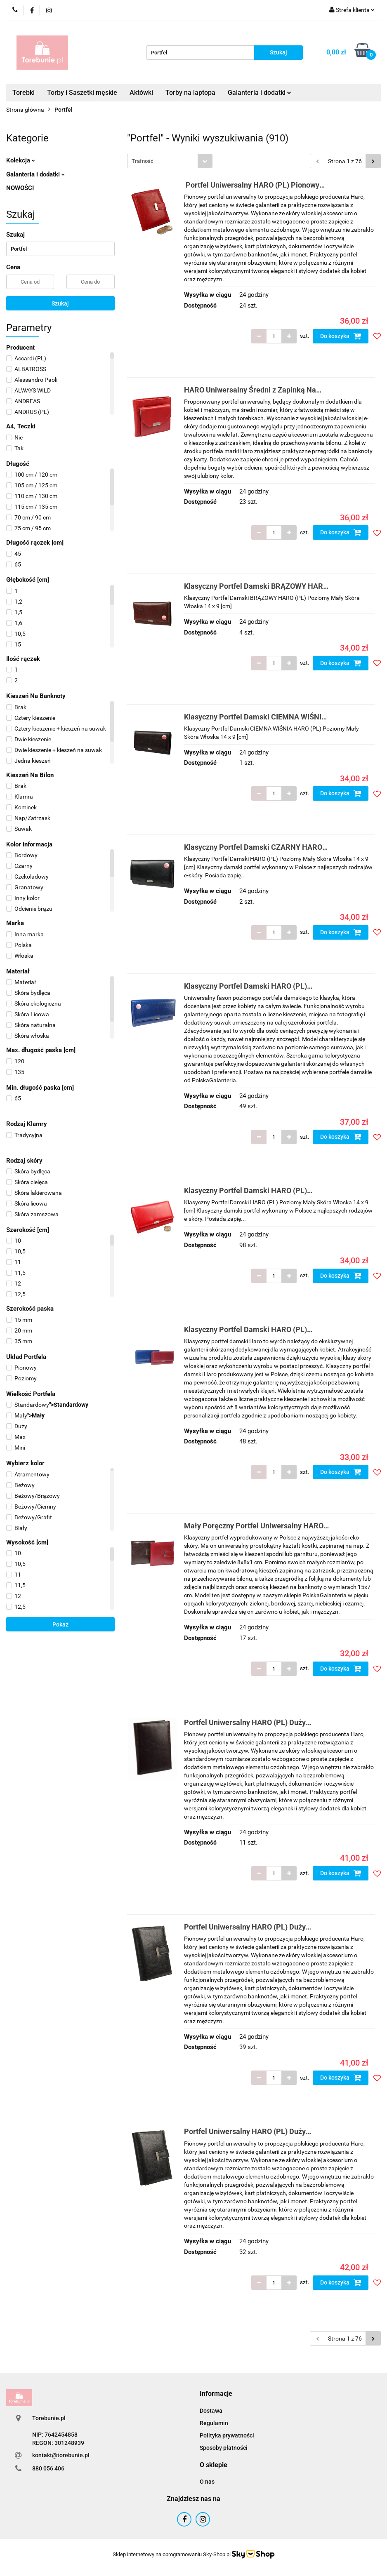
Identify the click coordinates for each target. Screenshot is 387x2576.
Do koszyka (340, 336)
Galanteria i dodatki (259, 92)
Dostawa (211, 2410)
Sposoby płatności (224, 2447)
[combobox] (169, 161)
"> (47, 1405)
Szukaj (60, 303)
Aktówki (141, 92)
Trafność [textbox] (142, 161)
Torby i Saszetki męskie (82, 92)
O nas (207, 2481)
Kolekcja (20, 160)
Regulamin (214, 2423)
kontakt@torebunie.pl (61, 2455)
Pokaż (60, 1624)
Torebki (23, 92)
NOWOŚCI (20, 188)
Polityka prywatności (227, 2435)
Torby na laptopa (190, 92)
